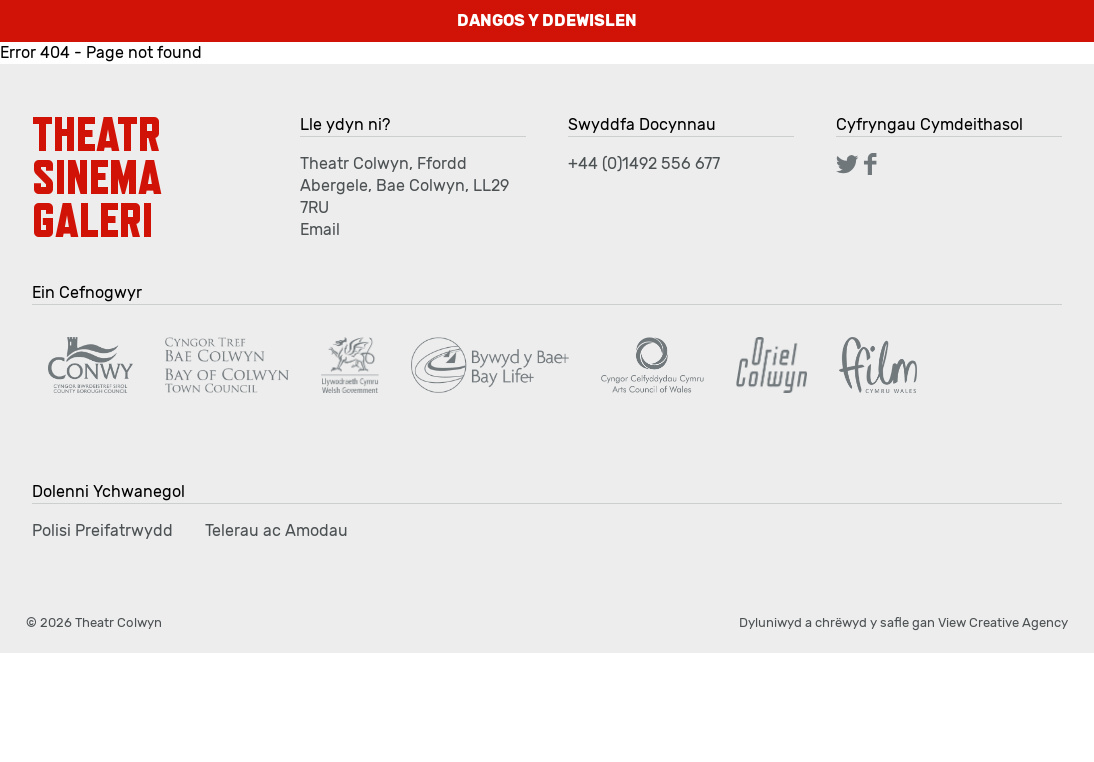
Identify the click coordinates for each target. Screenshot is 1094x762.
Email (320, 229)
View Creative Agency (1003, 622)
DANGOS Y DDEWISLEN (547, 20)
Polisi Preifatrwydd (102, 530)
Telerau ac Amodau (276, 530)
